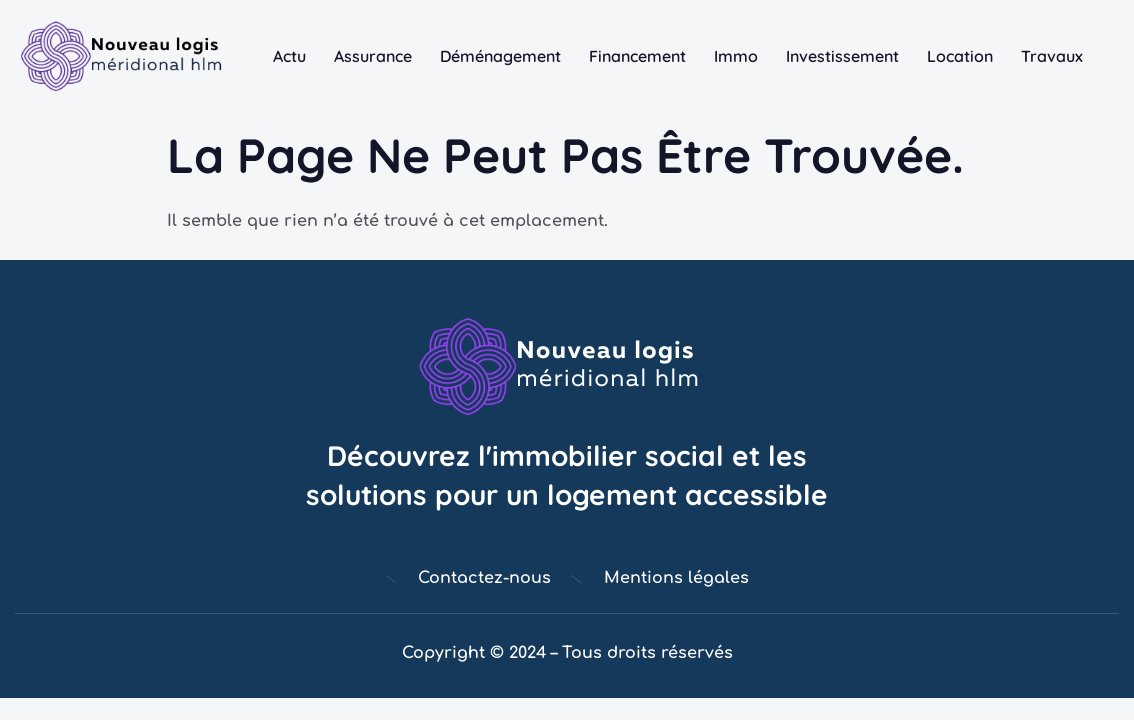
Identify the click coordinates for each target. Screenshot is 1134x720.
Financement (637, 56)
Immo (736, 56)
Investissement (842, 56)
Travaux (1052, 56)
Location (960, 56)
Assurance (373, 56)
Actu (289, 56)
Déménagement (500, 56)
